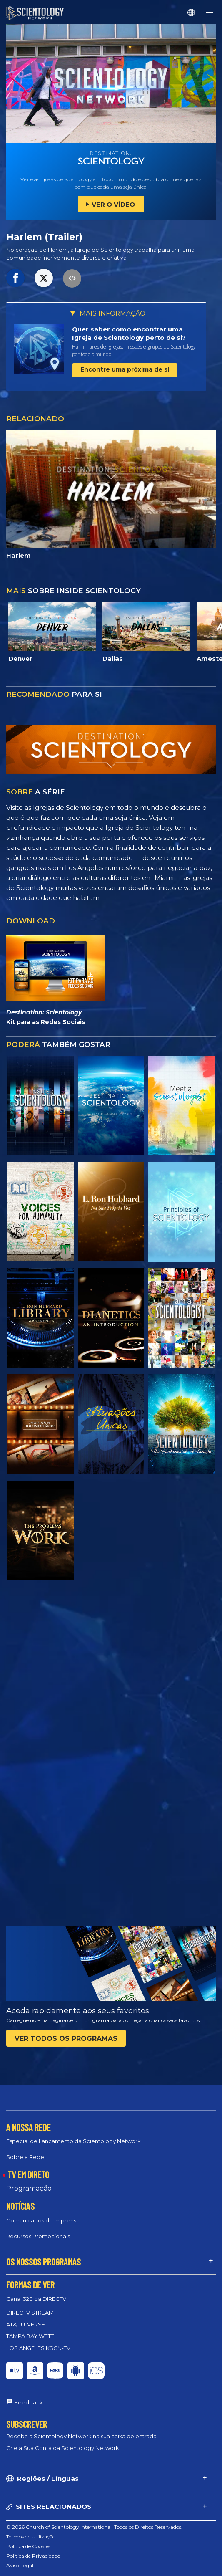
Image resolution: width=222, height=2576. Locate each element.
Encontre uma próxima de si (124, 369)
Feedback (29, 2402)
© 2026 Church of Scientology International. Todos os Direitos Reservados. (94, 2527)
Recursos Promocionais (38, 2236)
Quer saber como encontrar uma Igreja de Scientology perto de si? (129, 333)
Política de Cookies (28, 2546)
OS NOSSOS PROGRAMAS (43, 2261)
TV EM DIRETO (28, 2174)
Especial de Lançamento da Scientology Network (73, 2141)
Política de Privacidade (33, 2556)
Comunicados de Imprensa (43, 2220)
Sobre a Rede (25, 2157)
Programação (29, 2188)
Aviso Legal (19, 2565)
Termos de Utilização (30, 2536)
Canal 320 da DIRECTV (36, 2298)
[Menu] (209, 12)
